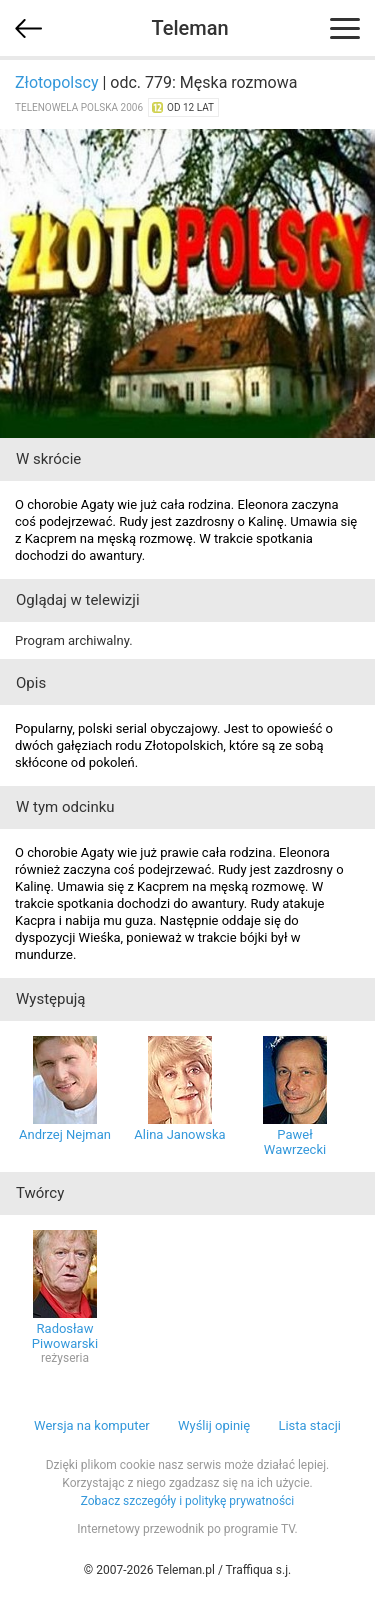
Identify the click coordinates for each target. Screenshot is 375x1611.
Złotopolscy (56, 82)
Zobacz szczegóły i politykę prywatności (188, 1501)
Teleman (189, 28)
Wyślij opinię (214, 1425)
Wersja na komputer (92, 1425)
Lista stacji (309, 1425)
